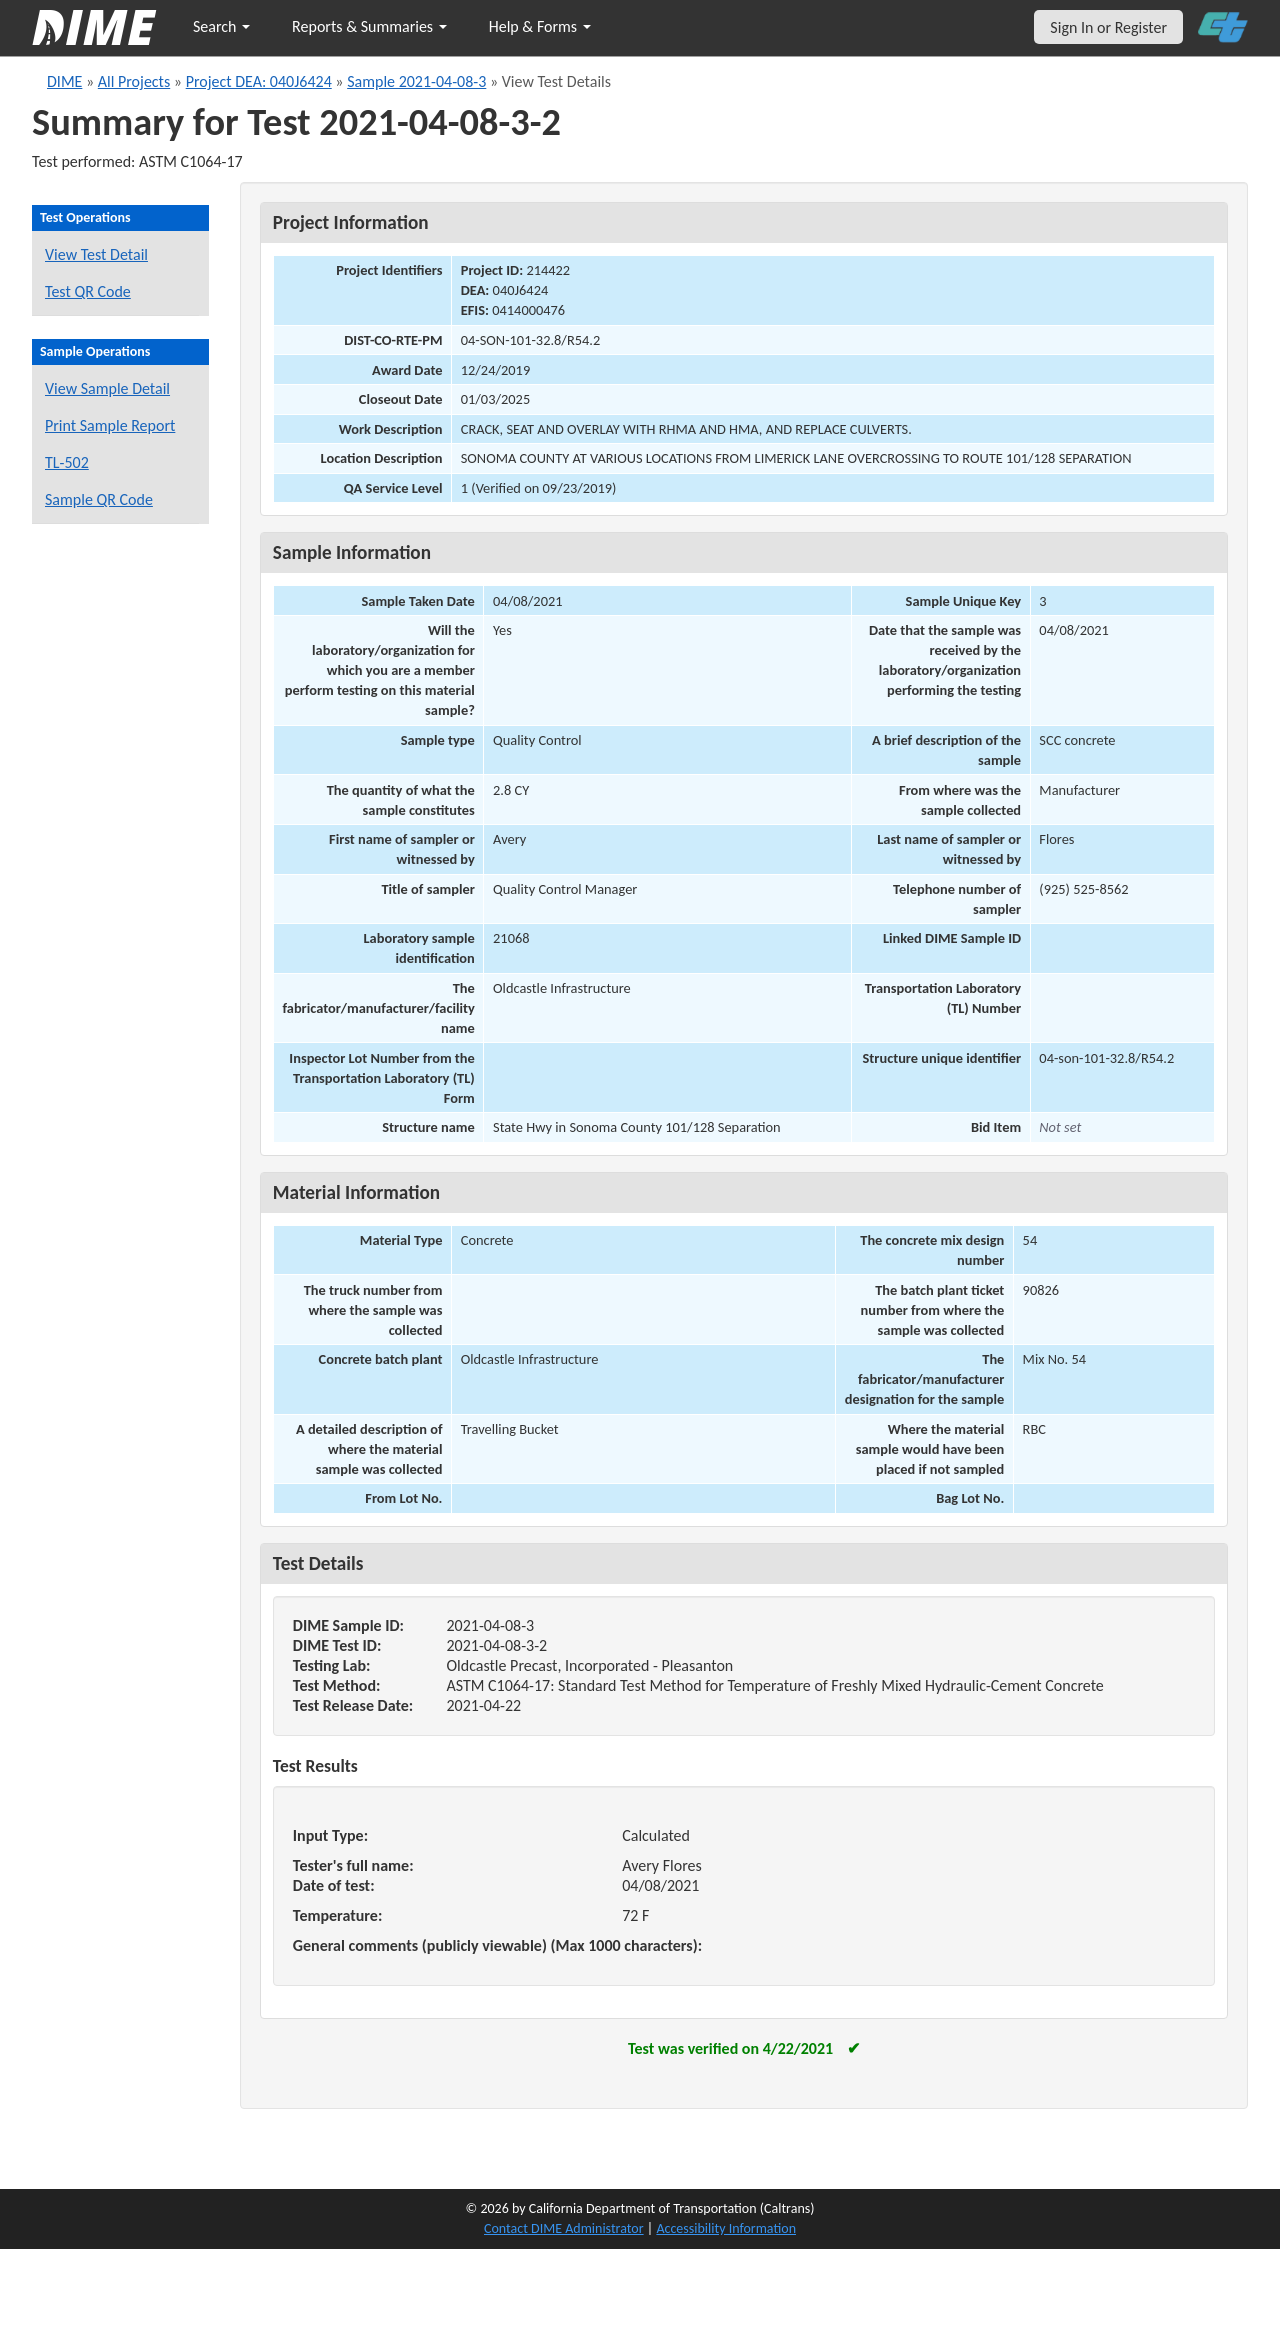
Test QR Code (88, 291)
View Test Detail (96, 254)
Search (221, 26)
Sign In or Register (1108, 27)
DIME (64, 81)
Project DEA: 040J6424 (259, 81)
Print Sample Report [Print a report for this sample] (110, 425)
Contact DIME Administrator (564, 2228)
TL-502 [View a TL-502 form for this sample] (67, 462)
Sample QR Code (99, 499)
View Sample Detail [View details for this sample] (107, 388)
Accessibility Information (726, 2228)
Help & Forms (540, 26)
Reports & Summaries (369, 26)
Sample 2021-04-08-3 (416, 81)
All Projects (134, 81)
